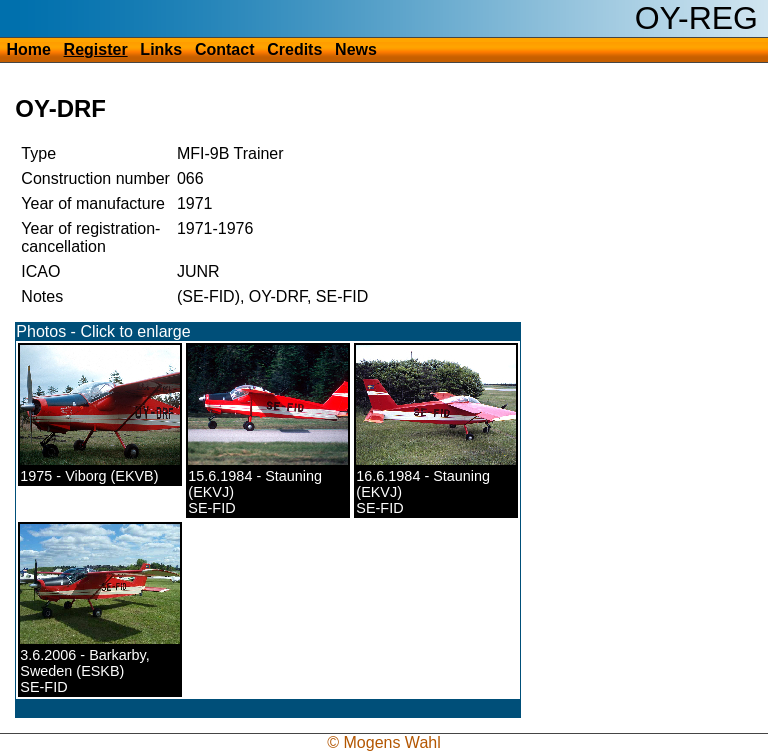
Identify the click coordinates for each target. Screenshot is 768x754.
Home (28, 49)
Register (96, 49)
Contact (225, 49)
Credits (294, 49)
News (356, 49)
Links (161, 49)
